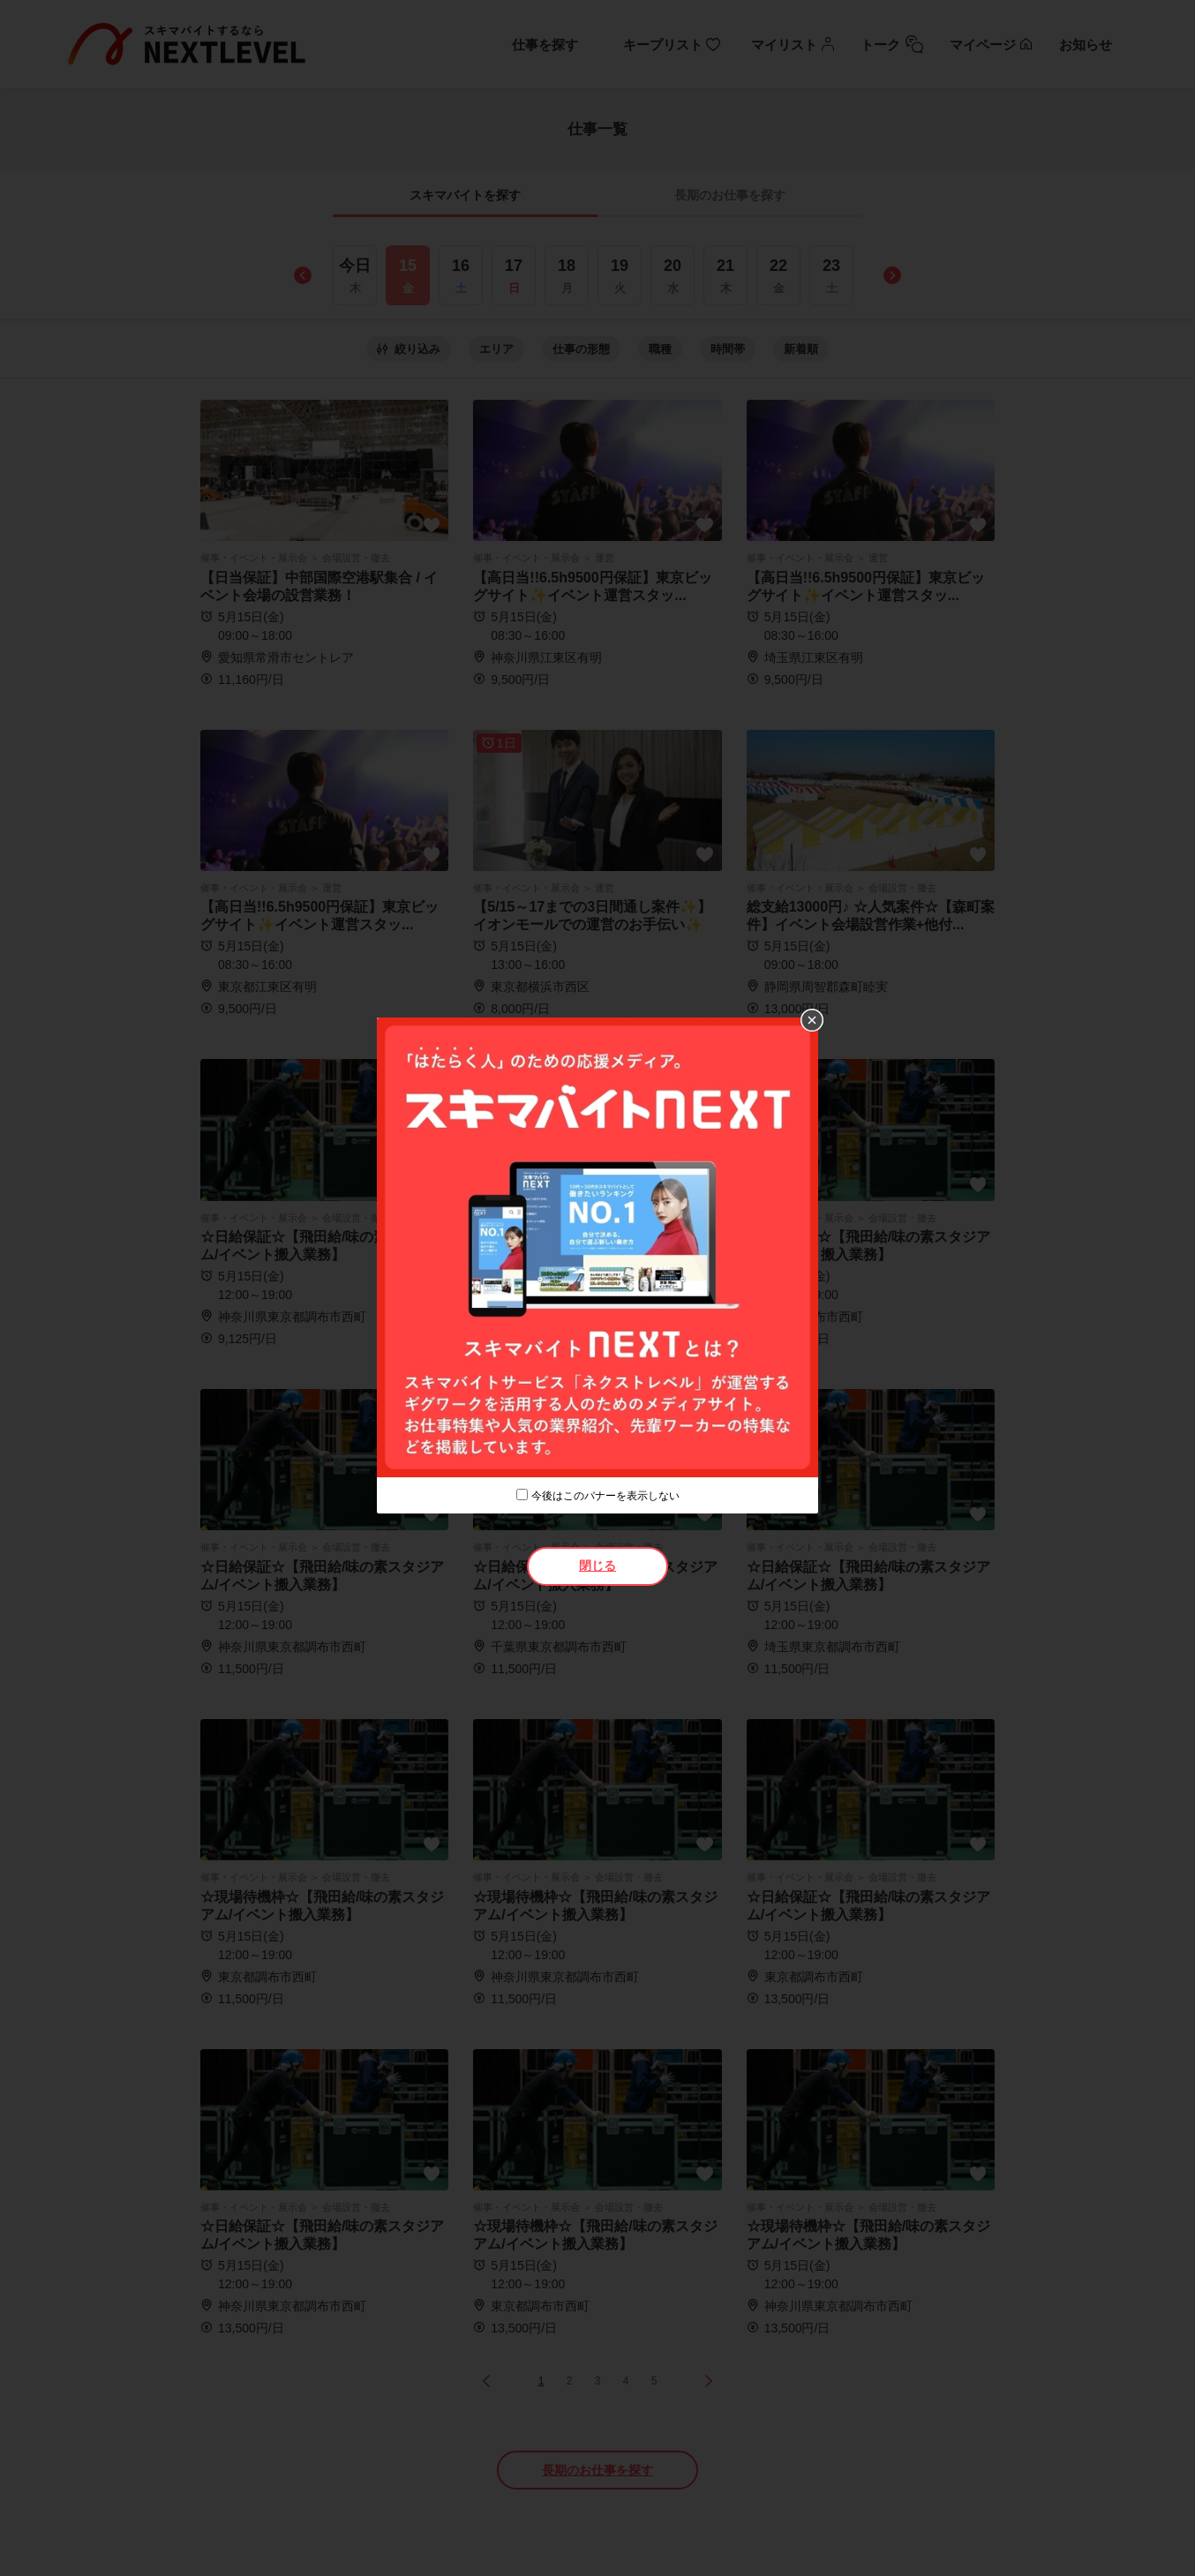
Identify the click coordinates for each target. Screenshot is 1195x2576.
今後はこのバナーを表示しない (605, 1496)
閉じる (597, 1565)
